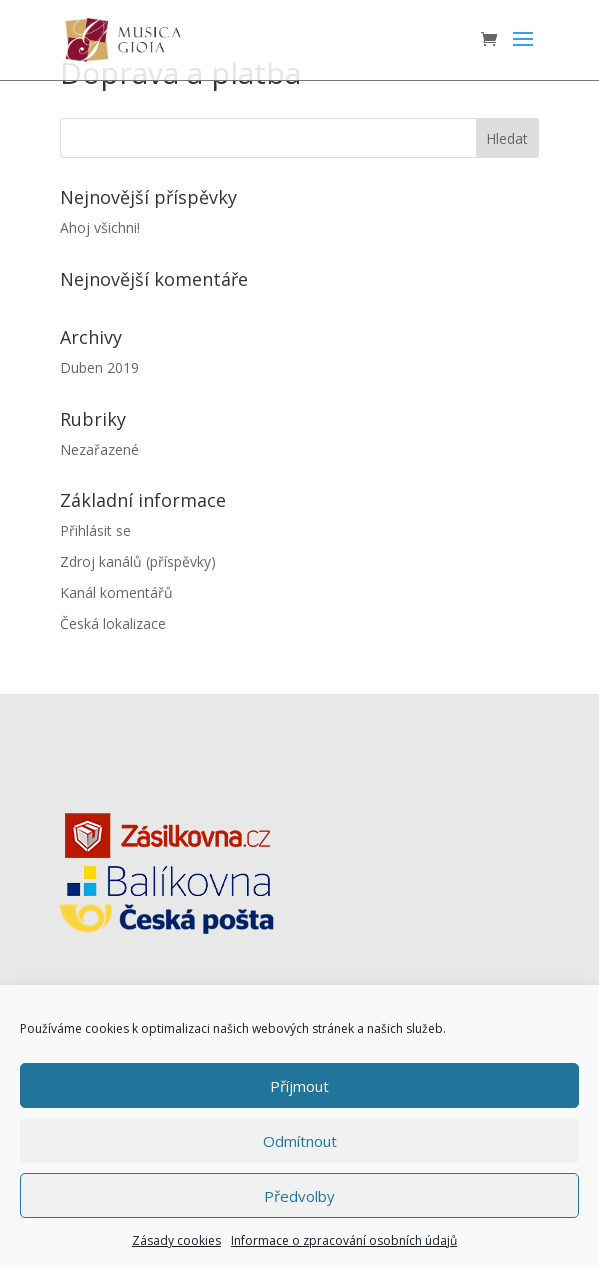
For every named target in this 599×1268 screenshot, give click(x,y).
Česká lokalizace (113, 623)
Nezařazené (99, 449)
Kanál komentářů (116, 592)
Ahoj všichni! (100, 227)
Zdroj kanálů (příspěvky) (138, 561)
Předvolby (299, 1196)
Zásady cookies (176, 1240)
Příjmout (299, 1086)
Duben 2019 (99, 367)
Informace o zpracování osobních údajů (344, 1240)
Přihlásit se (95, 530)
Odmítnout (300, 1141)
